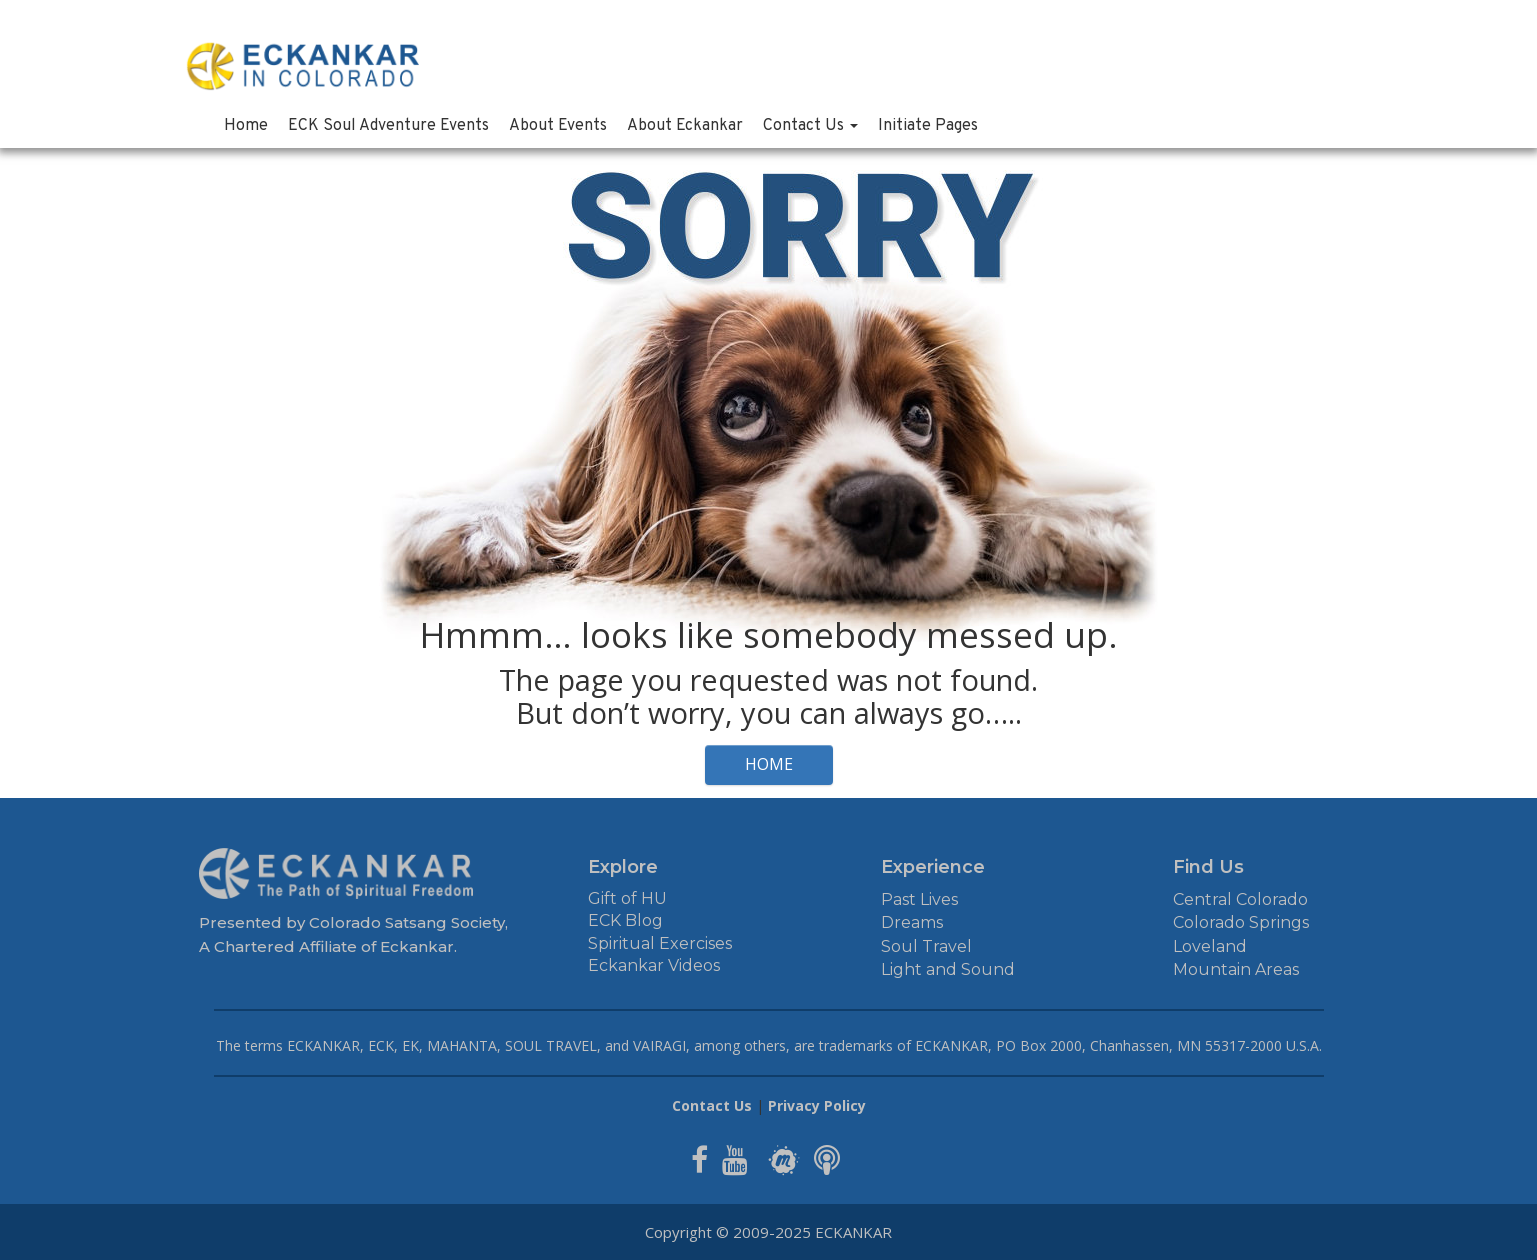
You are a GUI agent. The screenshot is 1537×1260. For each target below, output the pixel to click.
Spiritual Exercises (660, 943)
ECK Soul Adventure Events (388, 126)
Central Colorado (1240, 899)
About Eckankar (685, 126)
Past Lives (919, 899)
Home (246, 126)
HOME (769, 764)
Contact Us (810, 126)
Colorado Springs (1241, 922)
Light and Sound (948, 969)
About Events (558, 126)
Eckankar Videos (654, 965)
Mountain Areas (1236, 969)
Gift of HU (627, 898)
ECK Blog (625, 920)
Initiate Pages (928, 126)
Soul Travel (926, 946)
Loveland (1210, 946)
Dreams (912, 922)
